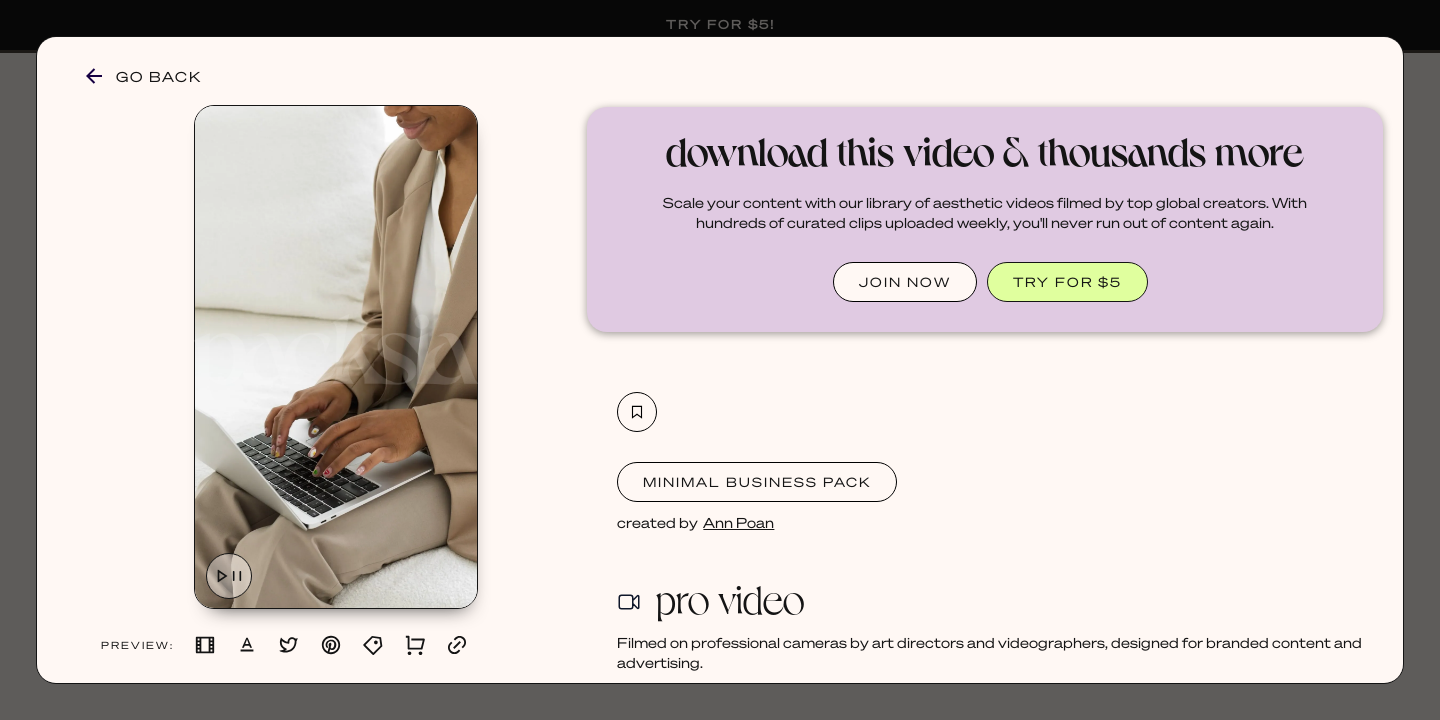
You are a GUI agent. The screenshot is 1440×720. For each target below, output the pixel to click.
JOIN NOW (905, 281)
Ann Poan (738, 522)
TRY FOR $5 (1067, 281)
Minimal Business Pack (757, 481)
